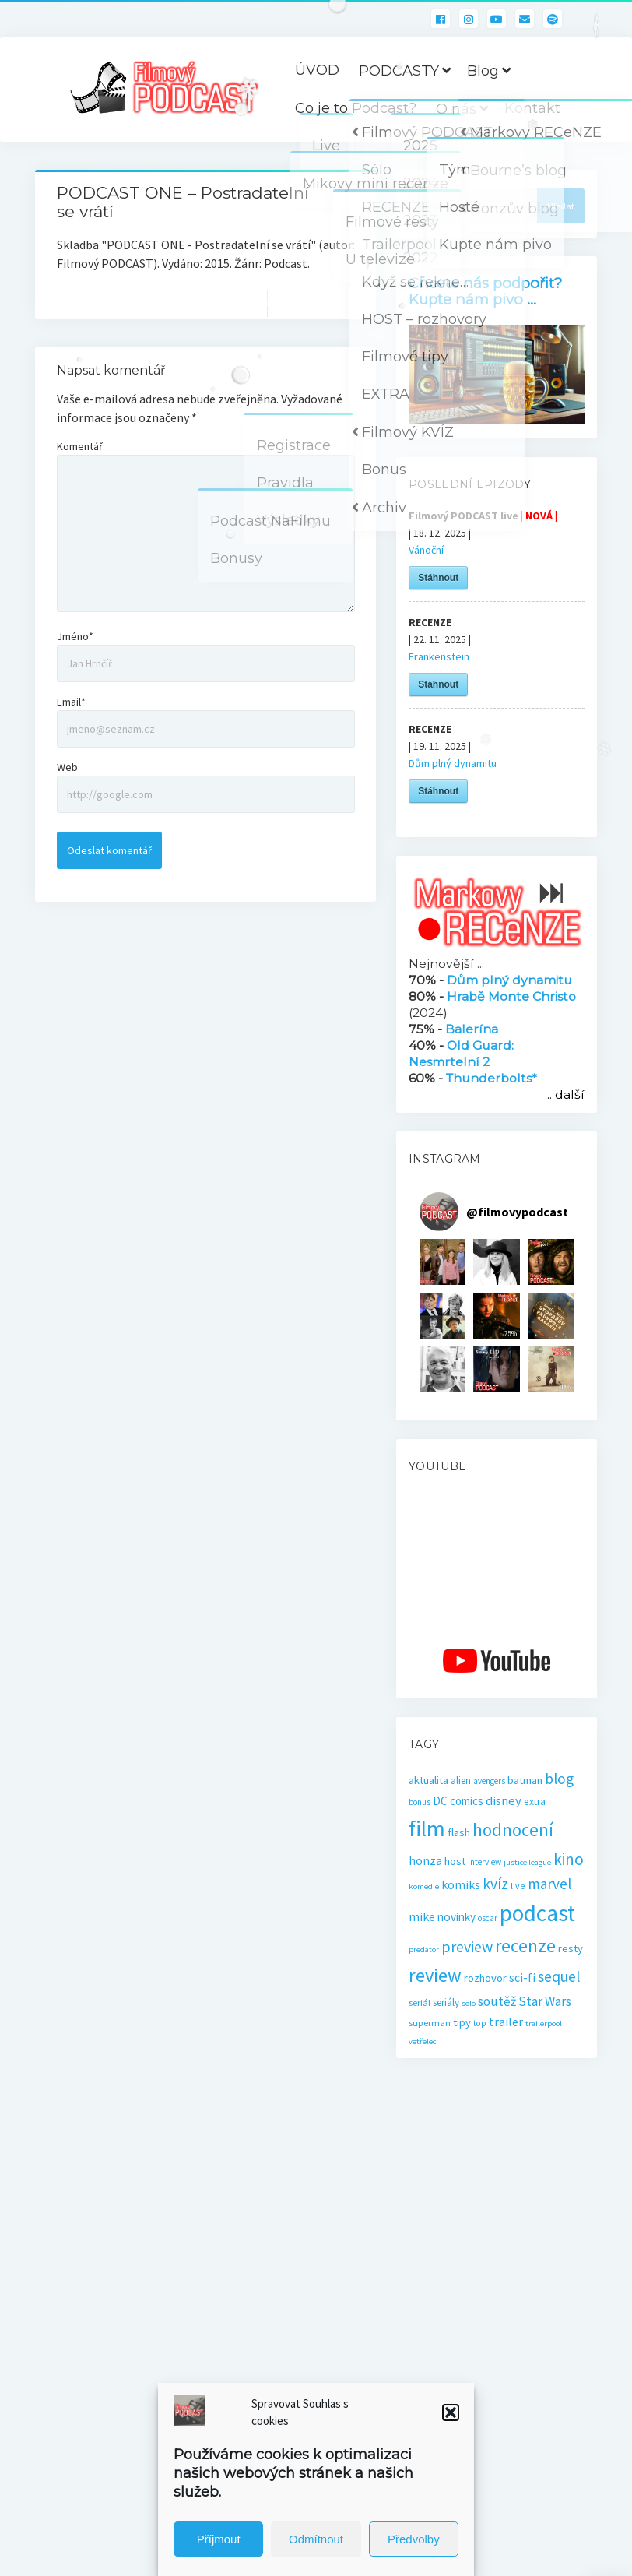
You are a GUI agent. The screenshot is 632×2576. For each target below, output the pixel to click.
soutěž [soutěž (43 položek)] (497, 2001)
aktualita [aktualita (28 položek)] (428, 1780)
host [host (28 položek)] (454, 1861)
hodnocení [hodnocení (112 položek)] (512, 1829)
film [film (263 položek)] (427, 1828)
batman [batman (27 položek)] (524, 1780)
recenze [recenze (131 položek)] (525, 1946)
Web (67, 767)
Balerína (471, 1029)
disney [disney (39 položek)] (503, 1801)
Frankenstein (439, 656)
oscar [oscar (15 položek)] (487, 1918)
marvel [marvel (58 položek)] (549, 1883)
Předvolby (414, 2539)
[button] (450, 2412)
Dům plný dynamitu (453, 763)
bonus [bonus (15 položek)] (419, 1802)
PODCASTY (399, 70)
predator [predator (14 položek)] (424, 1949)
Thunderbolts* (491, 1078)
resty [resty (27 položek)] (570, 1948)
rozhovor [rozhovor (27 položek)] (485, 1978)
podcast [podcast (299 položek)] (537, 1913)
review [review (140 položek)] (435, 1975)
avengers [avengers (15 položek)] (489, 1780)
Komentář (80, 446)
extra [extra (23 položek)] (535, 1801)
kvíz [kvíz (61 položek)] (495, 1883)
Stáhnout (438, 577)
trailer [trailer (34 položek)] (506, 2021)
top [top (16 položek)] (479, 2023)
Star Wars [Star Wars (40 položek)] (544, 2001)
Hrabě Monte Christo (511, 996)
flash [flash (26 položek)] (459, 1832)
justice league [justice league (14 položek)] (527, 1862)
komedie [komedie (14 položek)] (424, 1886)
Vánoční (426, 550)
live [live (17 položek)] (518, 1886)
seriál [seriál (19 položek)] (419, 2002)
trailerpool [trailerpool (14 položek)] (543, 2023)
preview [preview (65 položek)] (467, 1946)
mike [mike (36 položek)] (422, 1916)
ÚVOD (317, 70)
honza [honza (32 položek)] (425, 1860)
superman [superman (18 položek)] (430, 2023)
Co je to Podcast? (355, 108)
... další (565, 1094)
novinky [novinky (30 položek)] (456, 1916)
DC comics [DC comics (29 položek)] (458, 1800)
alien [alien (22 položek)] (461, 1780)
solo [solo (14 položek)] (469, 2003)
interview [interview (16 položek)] (484, 1861)
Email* (71, 702)
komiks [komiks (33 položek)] (460, 1884)
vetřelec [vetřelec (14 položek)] (422, 2041)
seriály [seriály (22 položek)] (446, 2002)
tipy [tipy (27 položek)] (462, 2022)
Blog (483, 70)
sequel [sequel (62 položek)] (559, 1976)
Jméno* (75, 636)
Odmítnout (316, 2539)
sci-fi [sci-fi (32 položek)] (522, 1977)
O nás (456, 109)
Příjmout (219, 2539)
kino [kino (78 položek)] (568, 1859)
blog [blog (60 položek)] (559, 1778)
